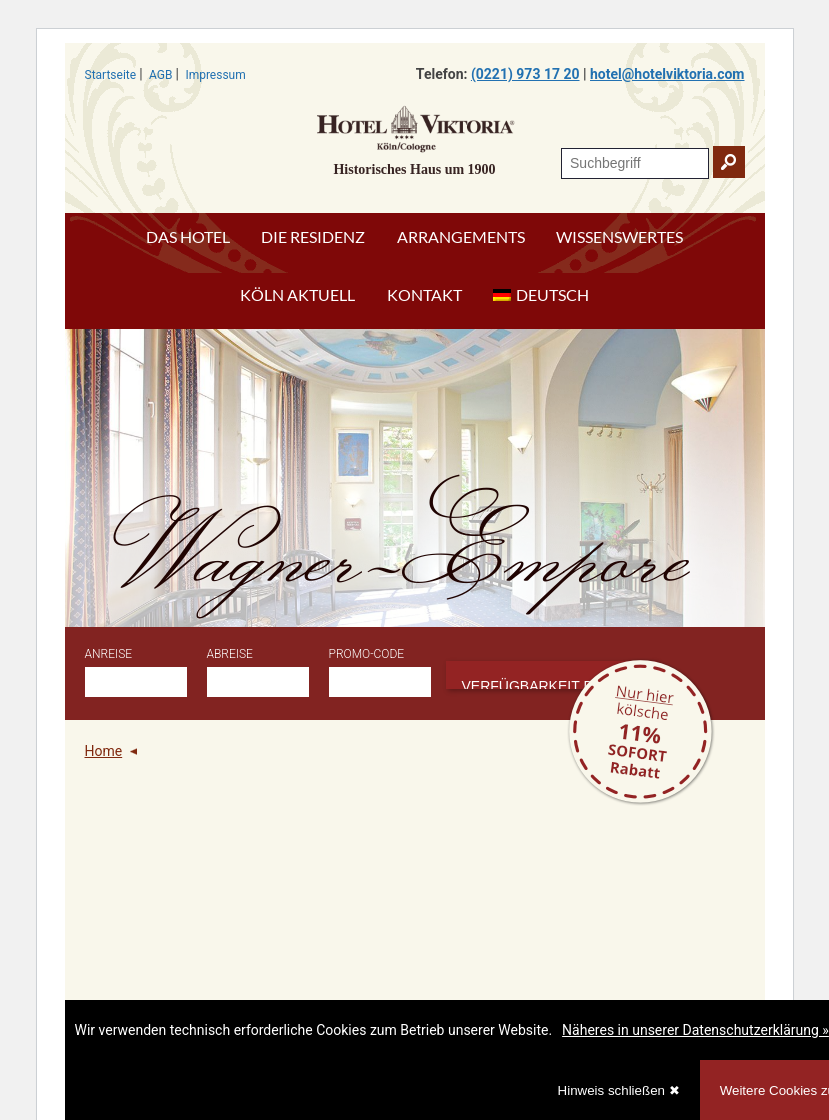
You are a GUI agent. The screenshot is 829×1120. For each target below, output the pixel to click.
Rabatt (640, 732)
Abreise (230, 654)
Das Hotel (188, 236)
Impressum (215, 75)
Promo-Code (367, 654)
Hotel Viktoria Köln (415, 128)
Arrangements (461, 236)
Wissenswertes (619, 236)
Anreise (109, 654)
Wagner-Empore (408, 552)
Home (104, 751)
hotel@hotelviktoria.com (667, 74)
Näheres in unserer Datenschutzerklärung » (695, 1030)
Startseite (111, 75)
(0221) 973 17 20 (525, 74)
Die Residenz (313, 236)
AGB (160, 75)
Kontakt (424, 294)
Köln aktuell (297, 294)
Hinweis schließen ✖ (619, 1090)
